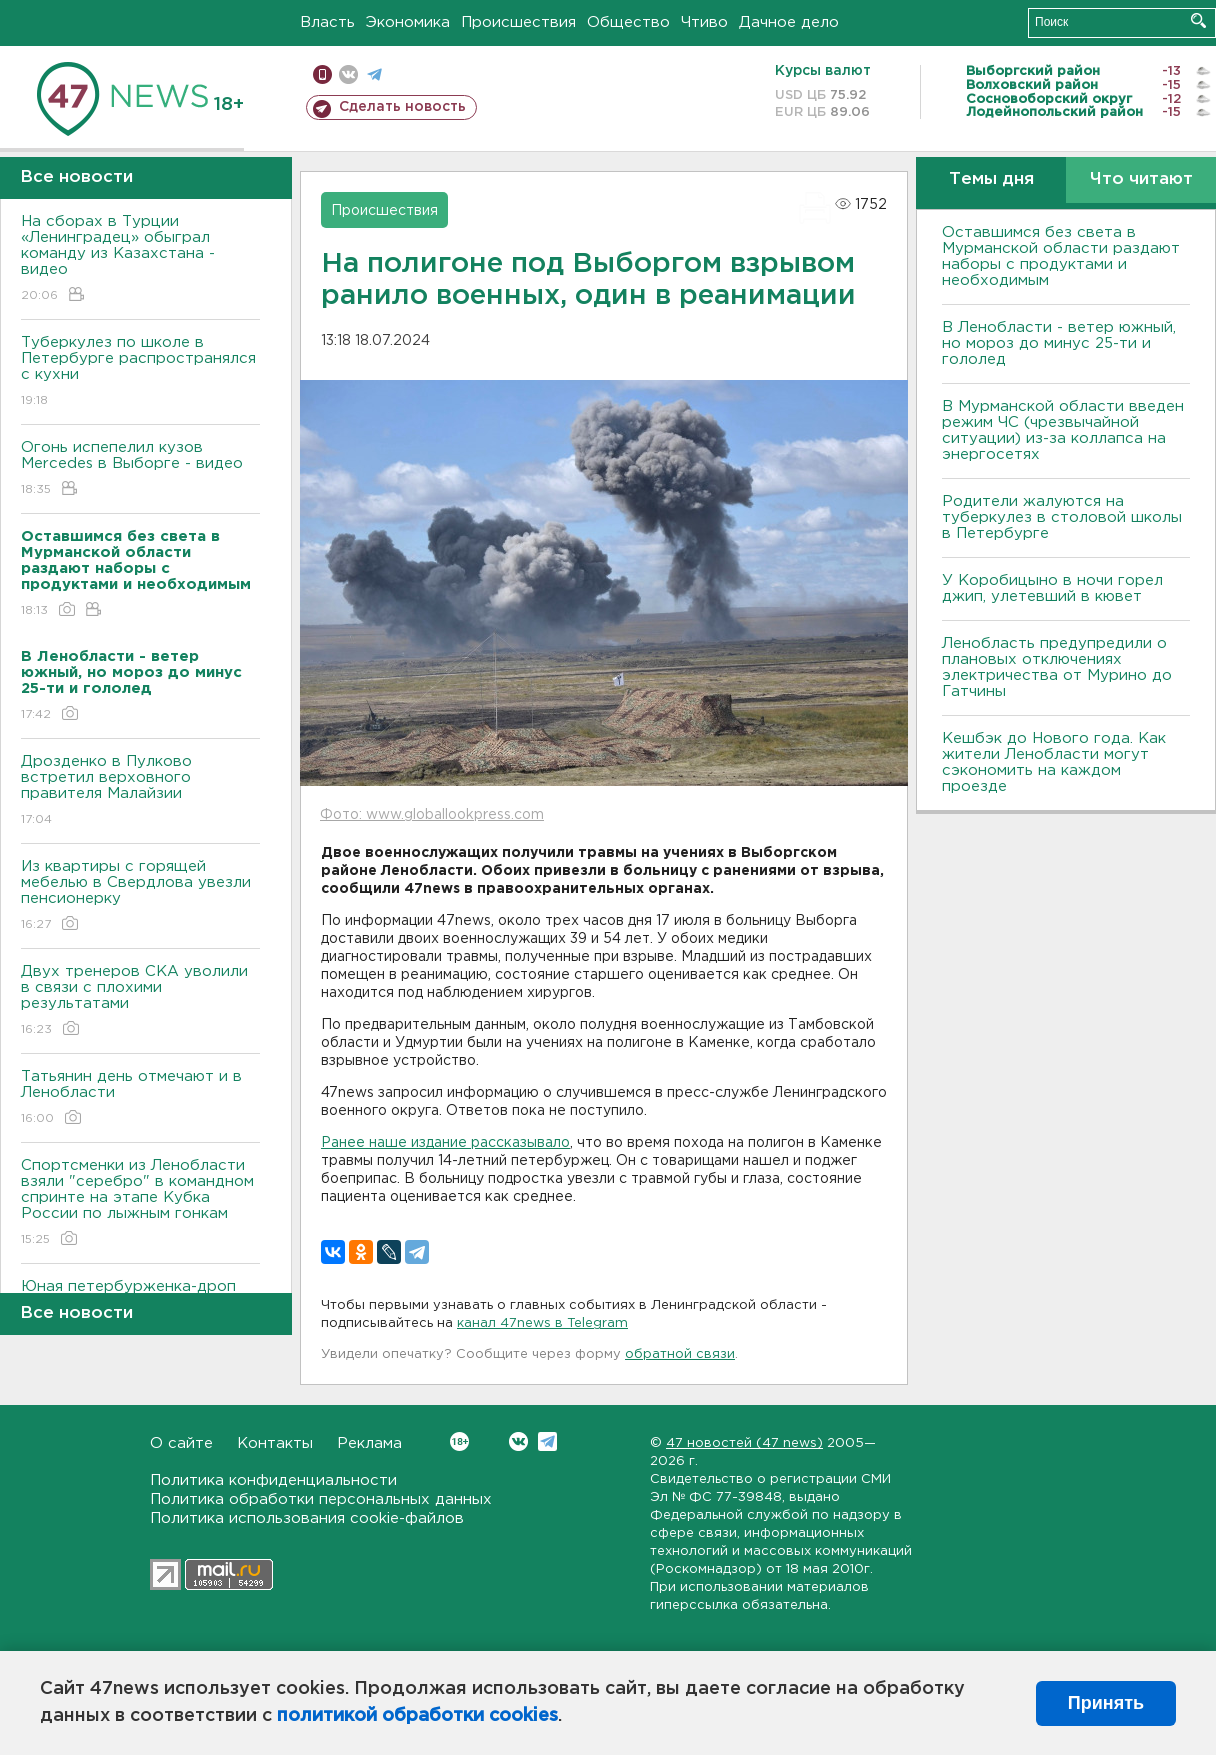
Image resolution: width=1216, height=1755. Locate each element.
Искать (1198, 20)
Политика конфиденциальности (273, 1480)
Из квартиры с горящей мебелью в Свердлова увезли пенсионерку (140, 896)
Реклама (369, 1443)
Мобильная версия (322, 74)
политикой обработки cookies (417, 1716)
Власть (327, 22)
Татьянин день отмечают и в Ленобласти (140, 1098)
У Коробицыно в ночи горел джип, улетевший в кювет (1052, 588)
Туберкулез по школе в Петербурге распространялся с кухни (140, 372)
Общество (628, 22)
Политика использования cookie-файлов (307, 1518)
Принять (1106, 1703)
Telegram (547, 1441)
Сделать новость (402, 107)
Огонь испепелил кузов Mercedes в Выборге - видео (140, 469)
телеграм (374, 74)
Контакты (275, 1443)
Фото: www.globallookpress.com (432, 815)
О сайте (181, 1443)
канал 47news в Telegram (542, 1323)
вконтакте (348, 74)
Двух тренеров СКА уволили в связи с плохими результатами (140, 1001)
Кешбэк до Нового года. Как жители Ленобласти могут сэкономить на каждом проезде (1054, 762)
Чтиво (704, 22)
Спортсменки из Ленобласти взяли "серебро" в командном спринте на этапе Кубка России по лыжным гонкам (140, 1203)
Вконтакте (459, 1441)
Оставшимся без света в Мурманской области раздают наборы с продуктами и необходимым (1061, 256)
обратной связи (680, 1354)
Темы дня (991, 179)
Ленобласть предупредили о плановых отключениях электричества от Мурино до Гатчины (1057, 667)
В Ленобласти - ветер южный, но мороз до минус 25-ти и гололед (1059, 343)
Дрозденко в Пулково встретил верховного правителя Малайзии (140, 791)
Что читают (1141, 179)
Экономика (408, 22)
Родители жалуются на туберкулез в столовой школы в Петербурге (1062, 517)
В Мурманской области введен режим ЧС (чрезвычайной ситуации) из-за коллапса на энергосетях (1063, 430)
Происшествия (518, 22)
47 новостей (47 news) (744, 1443)
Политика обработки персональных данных (321, 1499)
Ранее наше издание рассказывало (445, 1143)
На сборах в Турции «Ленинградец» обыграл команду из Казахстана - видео (140, 259)
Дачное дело (789, 22)
